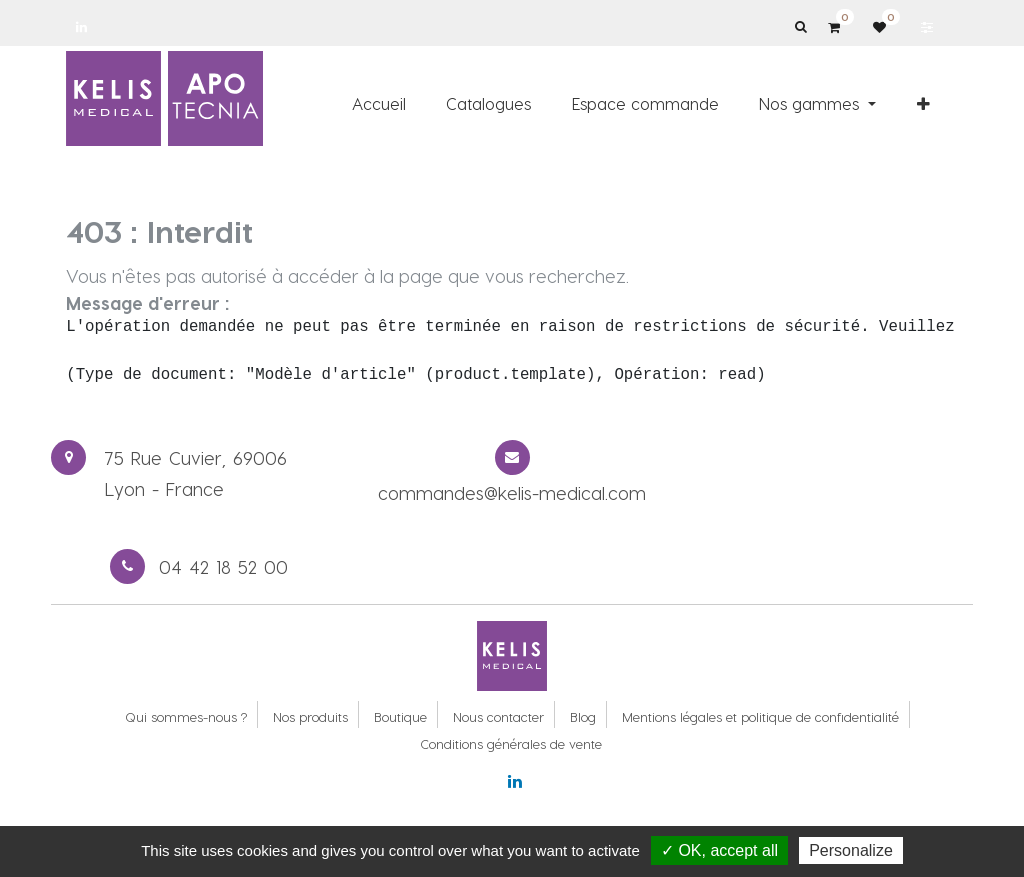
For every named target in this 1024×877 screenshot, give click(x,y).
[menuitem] (379, 103)
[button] (923, 103)
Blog (583, 716)
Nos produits (310, 716)
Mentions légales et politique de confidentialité (760, 716)
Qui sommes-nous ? (186, 716)
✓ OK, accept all (719, 850)
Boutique (400, 716)
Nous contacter (498, 716)
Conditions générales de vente (511, 743)
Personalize (851, 850)
